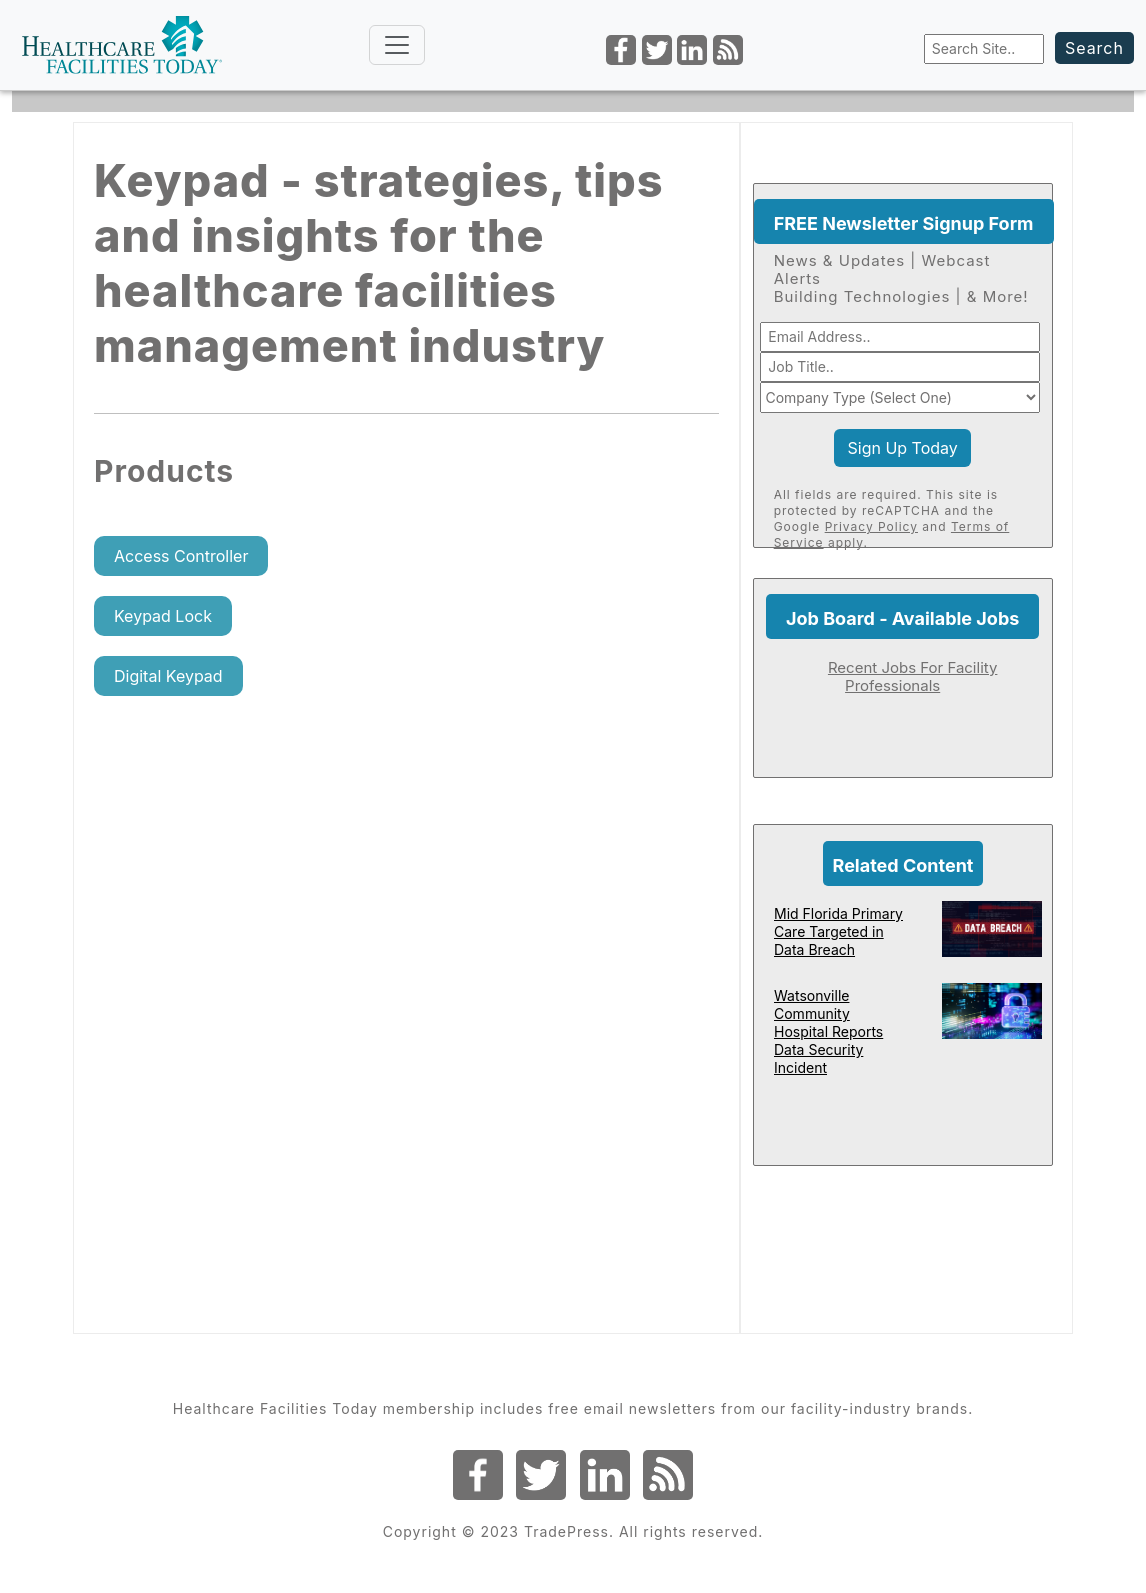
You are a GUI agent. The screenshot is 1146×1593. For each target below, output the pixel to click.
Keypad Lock (163, 616)
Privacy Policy (871, 526)
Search (1094, 48)
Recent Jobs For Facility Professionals (913, 676)
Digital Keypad (168, 676)
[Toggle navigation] (397, 45)
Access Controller (181, 556)
